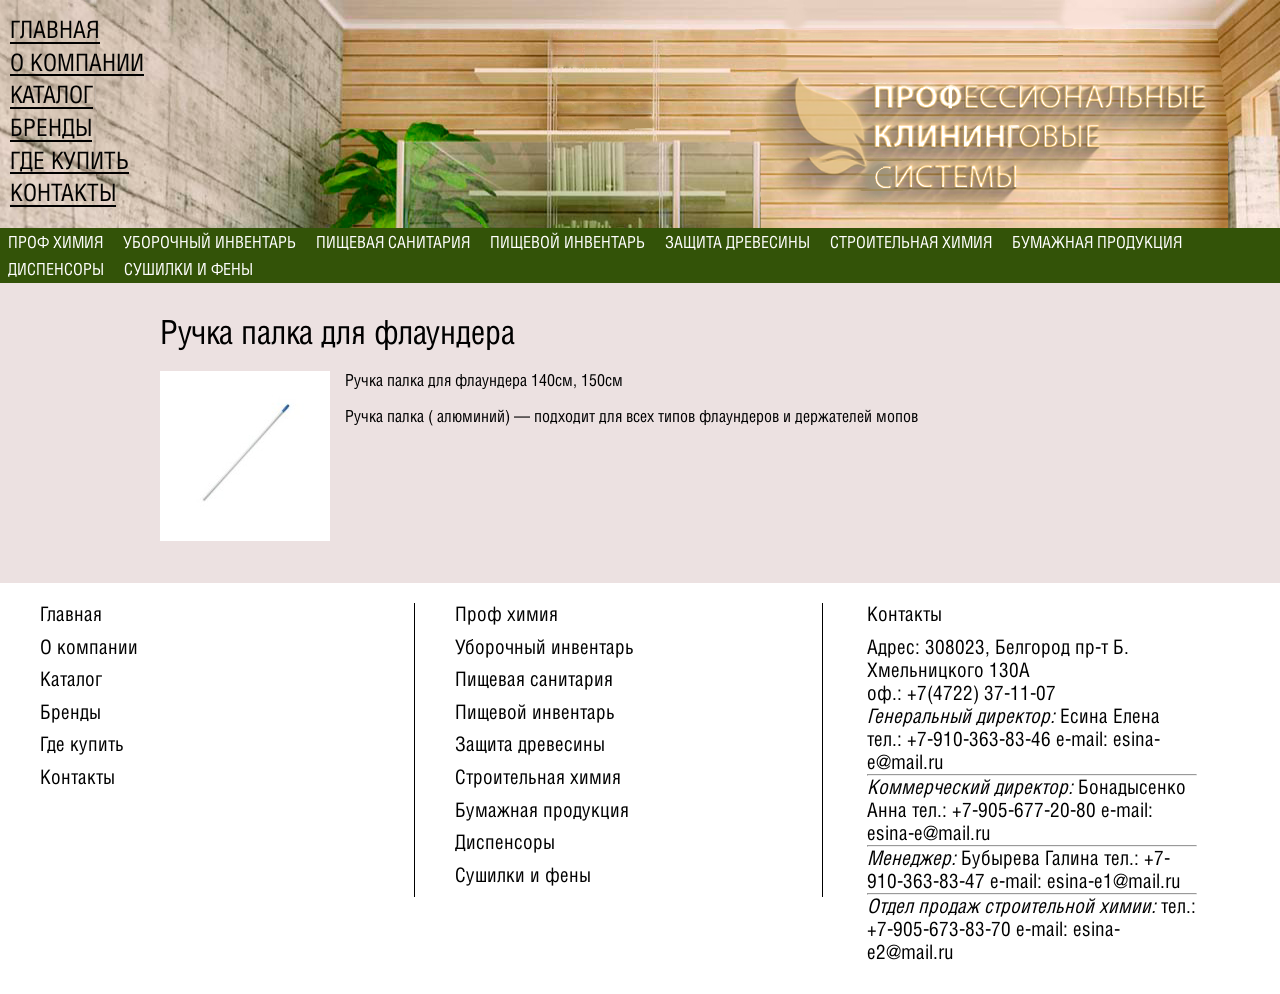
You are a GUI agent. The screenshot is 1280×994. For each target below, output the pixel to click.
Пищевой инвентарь (567, 242)
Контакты (63, 192)
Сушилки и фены (188, 269)
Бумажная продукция (1097, 242)
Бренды (51, 127)
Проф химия (55, 242)
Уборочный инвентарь (209, 242)
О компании (77, 62)
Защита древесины (737, 242)
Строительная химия (911, 242)
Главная (55, 29)
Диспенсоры (56, 269)
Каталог (51, 94)
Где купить (69, 160)
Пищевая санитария (393, 242)
